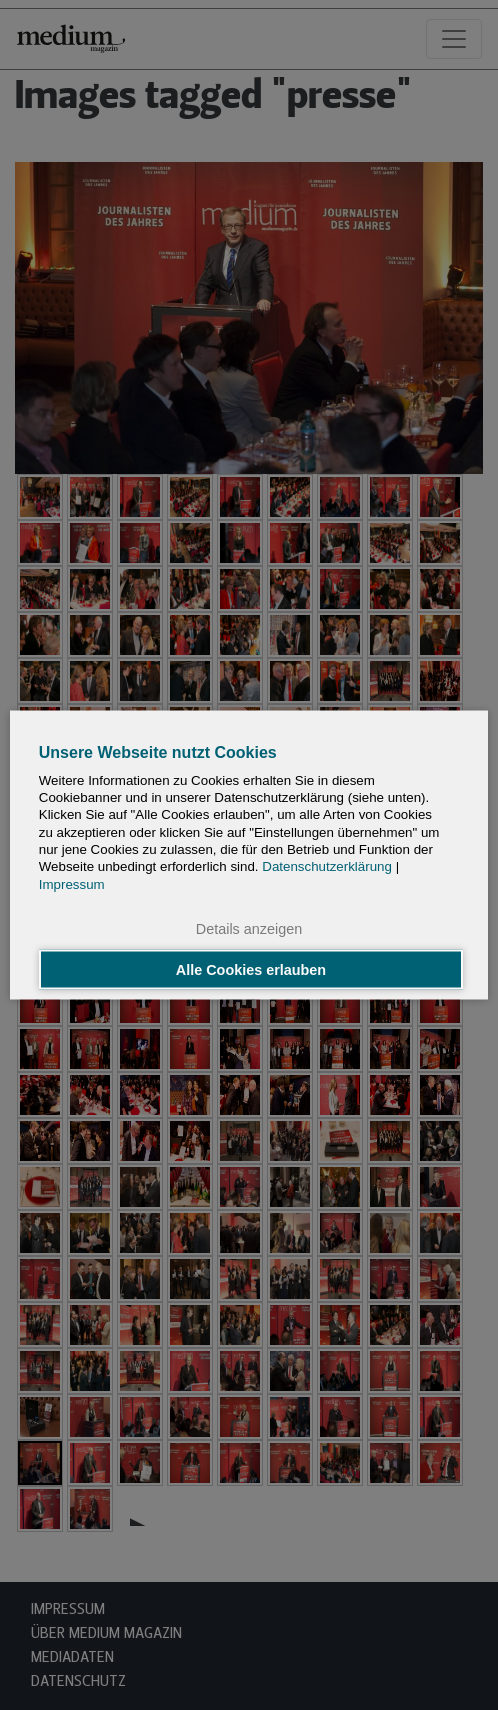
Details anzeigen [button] (249, 928)
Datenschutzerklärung (327, 866)
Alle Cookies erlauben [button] (251, 970)
